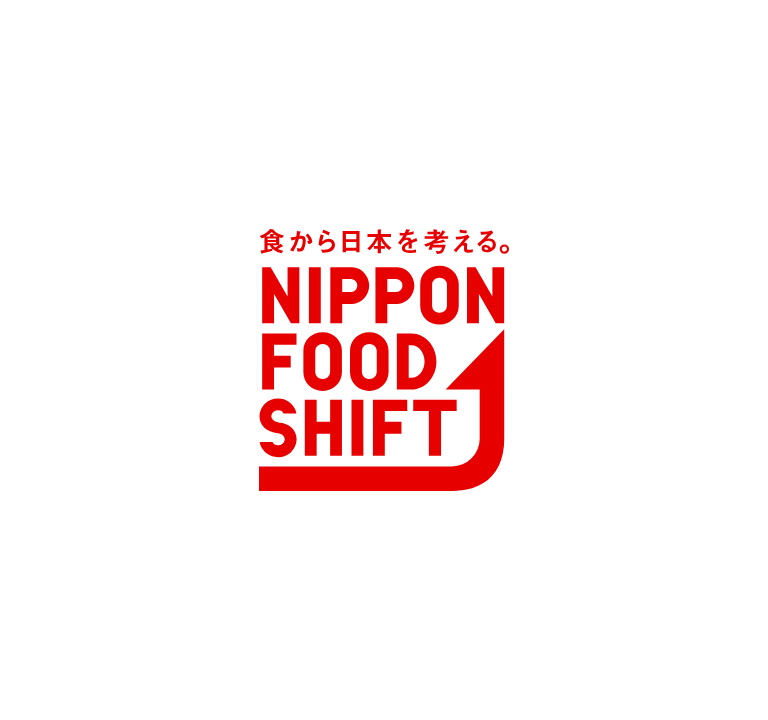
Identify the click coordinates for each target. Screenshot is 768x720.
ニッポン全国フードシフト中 (187, 230)
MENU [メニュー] (81, 162)
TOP (68, 230)
